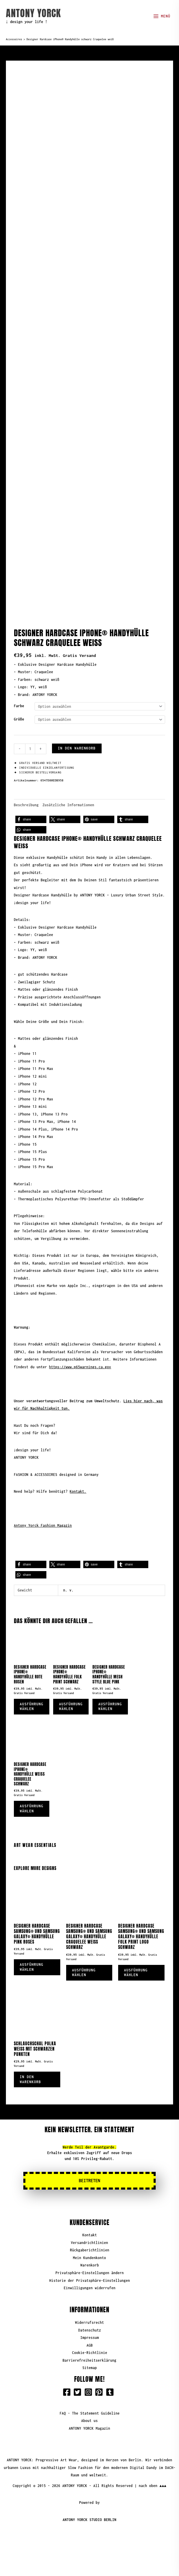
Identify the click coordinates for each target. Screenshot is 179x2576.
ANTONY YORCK (33, 13)
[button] (30, 794)
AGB (90, 2320)
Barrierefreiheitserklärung (89, 2335)
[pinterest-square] (100, 2367)
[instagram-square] (89, 2367)
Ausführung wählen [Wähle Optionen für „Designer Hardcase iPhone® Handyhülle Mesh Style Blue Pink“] (110, 1681)
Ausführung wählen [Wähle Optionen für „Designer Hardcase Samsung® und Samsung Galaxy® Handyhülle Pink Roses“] (31, 1941)
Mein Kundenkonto (89, 2233)
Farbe (19, 681)
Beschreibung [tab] (26, 779)
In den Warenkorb (77, 723)
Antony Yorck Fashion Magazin (43, 1500)
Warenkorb (89, 2240)
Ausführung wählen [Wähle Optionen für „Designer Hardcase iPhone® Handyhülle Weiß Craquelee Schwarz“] (31, 1783)
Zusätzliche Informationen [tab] (68, 779)
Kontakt (89, 2210)
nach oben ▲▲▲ (152, 2460)
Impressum (89, 2312)
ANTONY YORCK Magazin (89, 2403)
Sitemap (89, 2343)
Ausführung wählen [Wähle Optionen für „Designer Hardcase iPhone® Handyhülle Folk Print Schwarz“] (71, 1681)
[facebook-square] (68, 2367)
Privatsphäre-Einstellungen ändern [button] (90, 2248)
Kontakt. (78, 1466)
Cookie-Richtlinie (89, 2327)
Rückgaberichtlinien (89, 2225)
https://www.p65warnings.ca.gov (80, 1342)
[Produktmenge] (30, 723)
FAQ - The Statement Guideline (90, 2388)
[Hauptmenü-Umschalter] (161, 16)
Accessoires (14, 39)
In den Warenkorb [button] (30, 2054)
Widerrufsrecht (89, 2297)
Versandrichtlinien (89, 2217)
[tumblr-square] (111, 2367)
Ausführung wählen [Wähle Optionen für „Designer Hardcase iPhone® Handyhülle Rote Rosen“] (31, 1681)
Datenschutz (89, 2305)
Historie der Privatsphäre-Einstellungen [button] (89, 2255)
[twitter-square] (78, 2367)
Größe (19, 694)
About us (89, 2395)
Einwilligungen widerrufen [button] (89, 2263)
